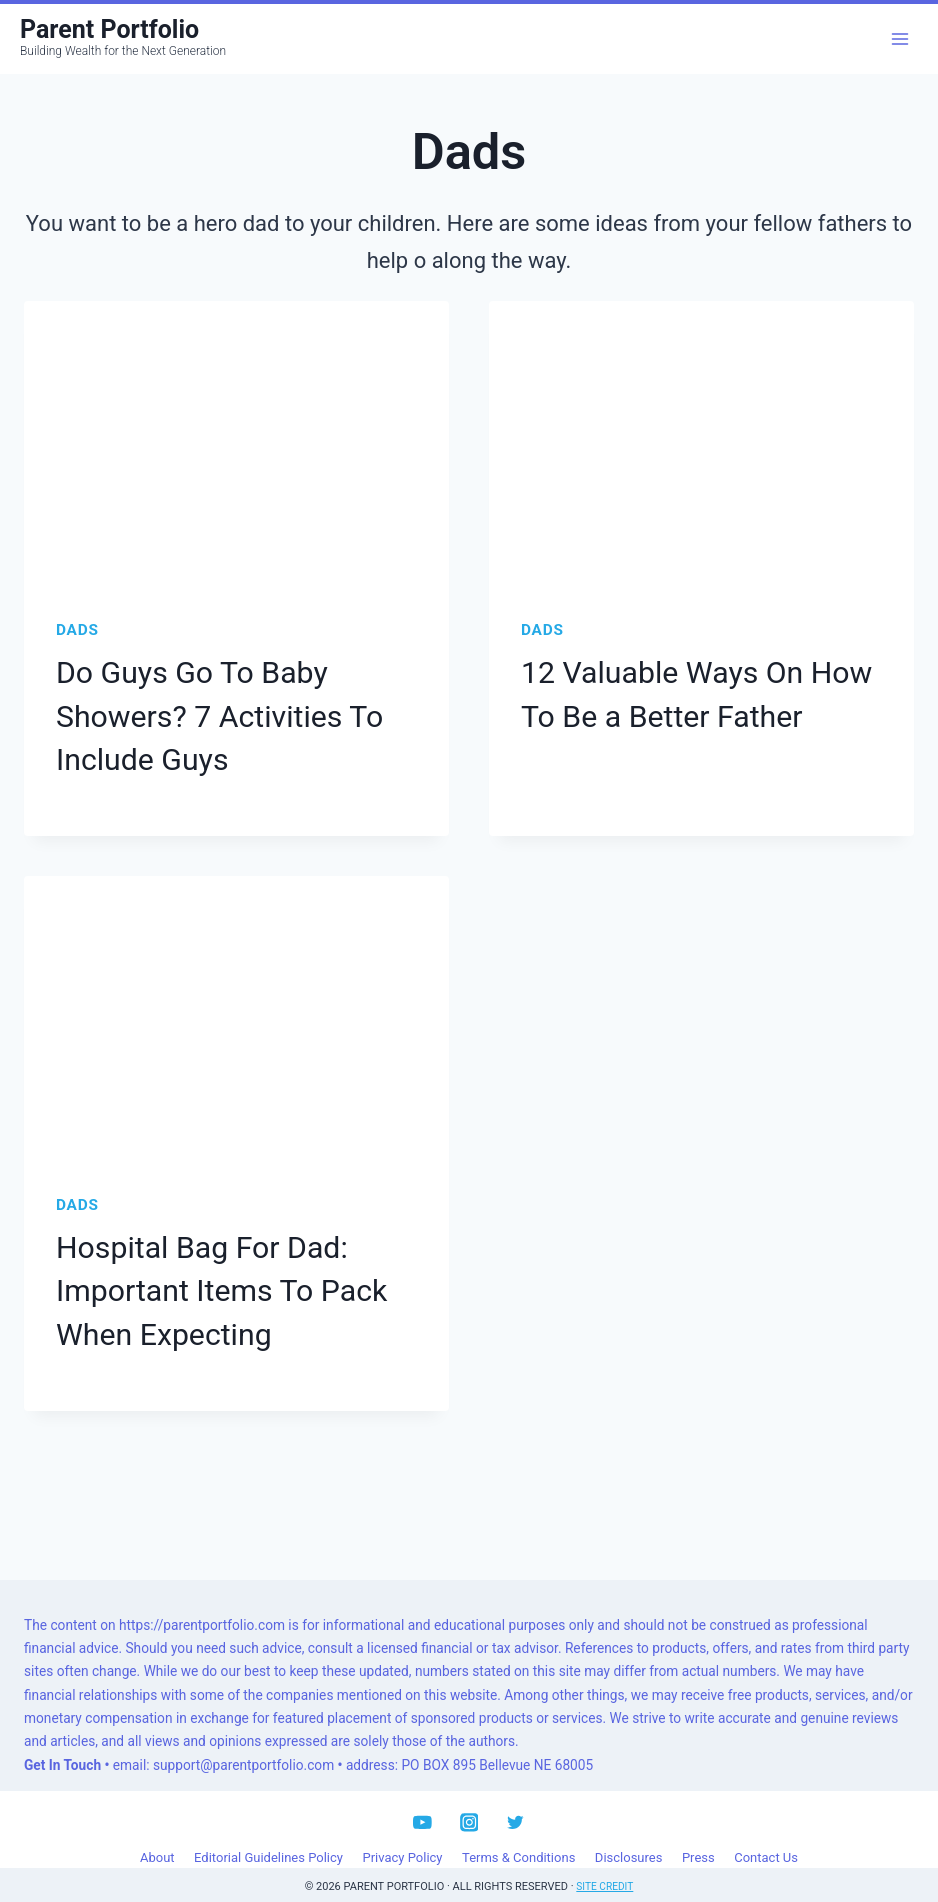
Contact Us (766, 1834)
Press (698, 1834)
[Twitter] (515, 1798)
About (157, 1834)
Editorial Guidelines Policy (268, 1834)
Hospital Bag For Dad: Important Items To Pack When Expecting (206, 1273)
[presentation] (236, 442)
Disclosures (629, 1834)
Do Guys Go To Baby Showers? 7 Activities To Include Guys (205, 710)
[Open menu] (899, 38)
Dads (77, 630)
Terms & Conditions (518, 1834)
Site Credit (605, 1862)
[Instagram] (468, 1798)
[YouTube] (422, 1798)
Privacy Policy (402, 1834)
